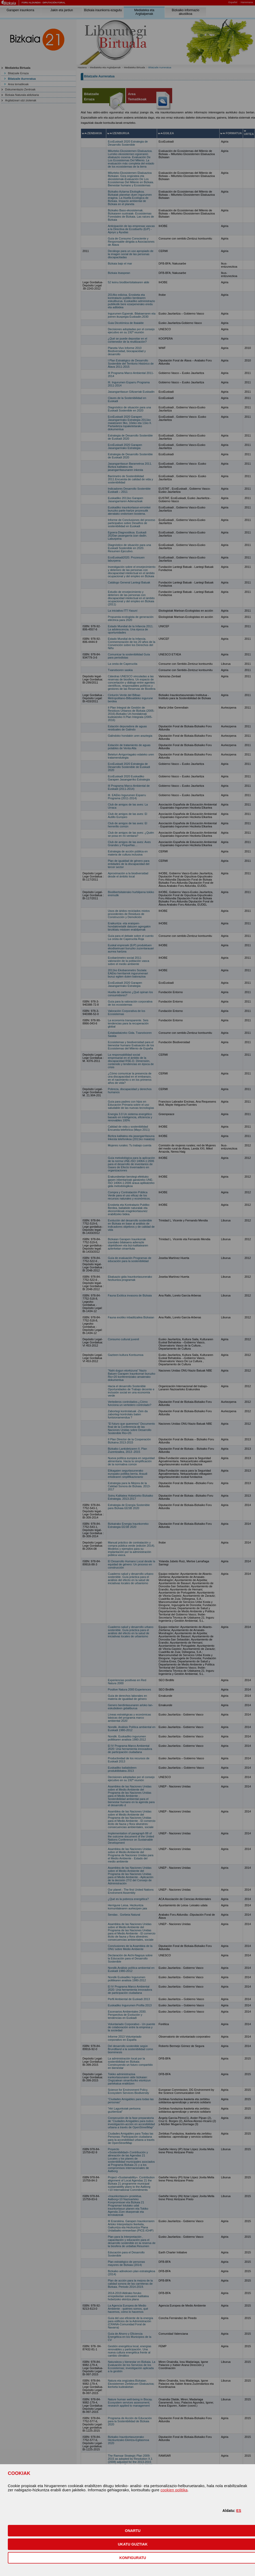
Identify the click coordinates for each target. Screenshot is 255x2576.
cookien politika (174, 2490)
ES (238, 2511)
